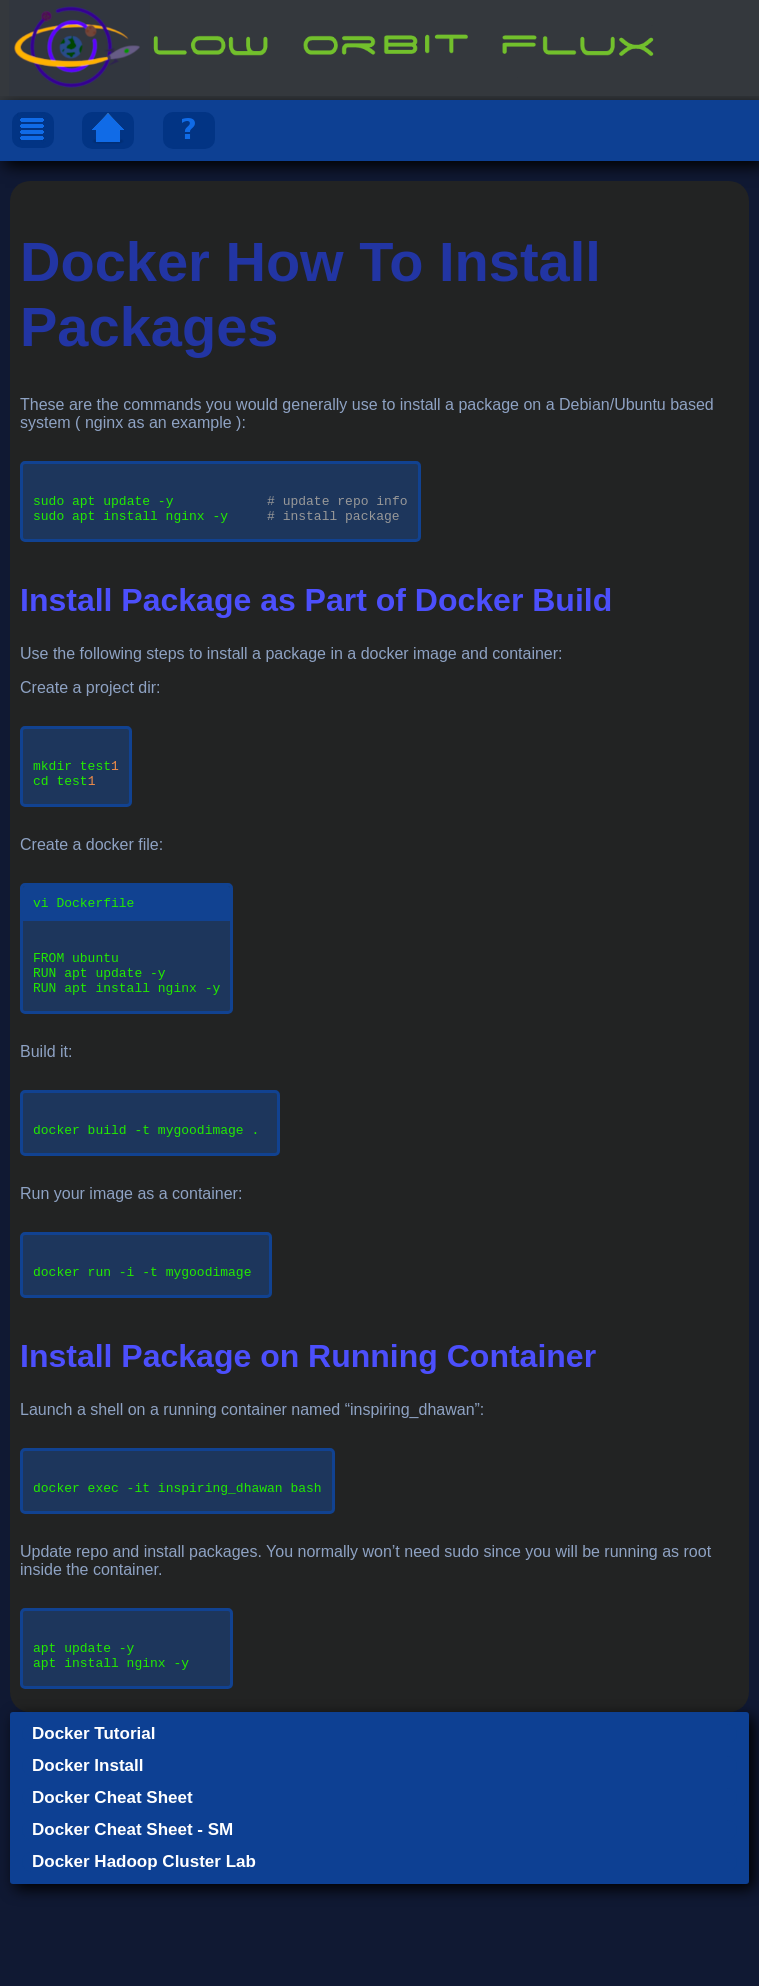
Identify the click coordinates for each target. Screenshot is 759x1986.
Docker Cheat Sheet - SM (132, 1931)
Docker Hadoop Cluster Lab (144, 1963)
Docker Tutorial (93, 1835)
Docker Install (88, 1867)
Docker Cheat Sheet (112, 1899)
